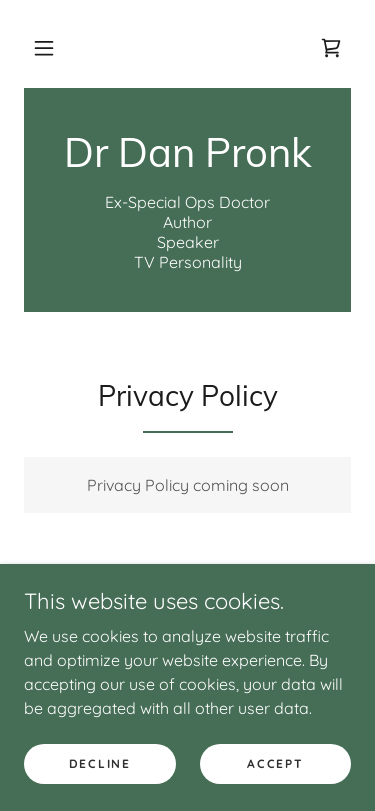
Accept (275, 763)
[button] (44, 48)
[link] (331, 48)
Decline (100, 763)
